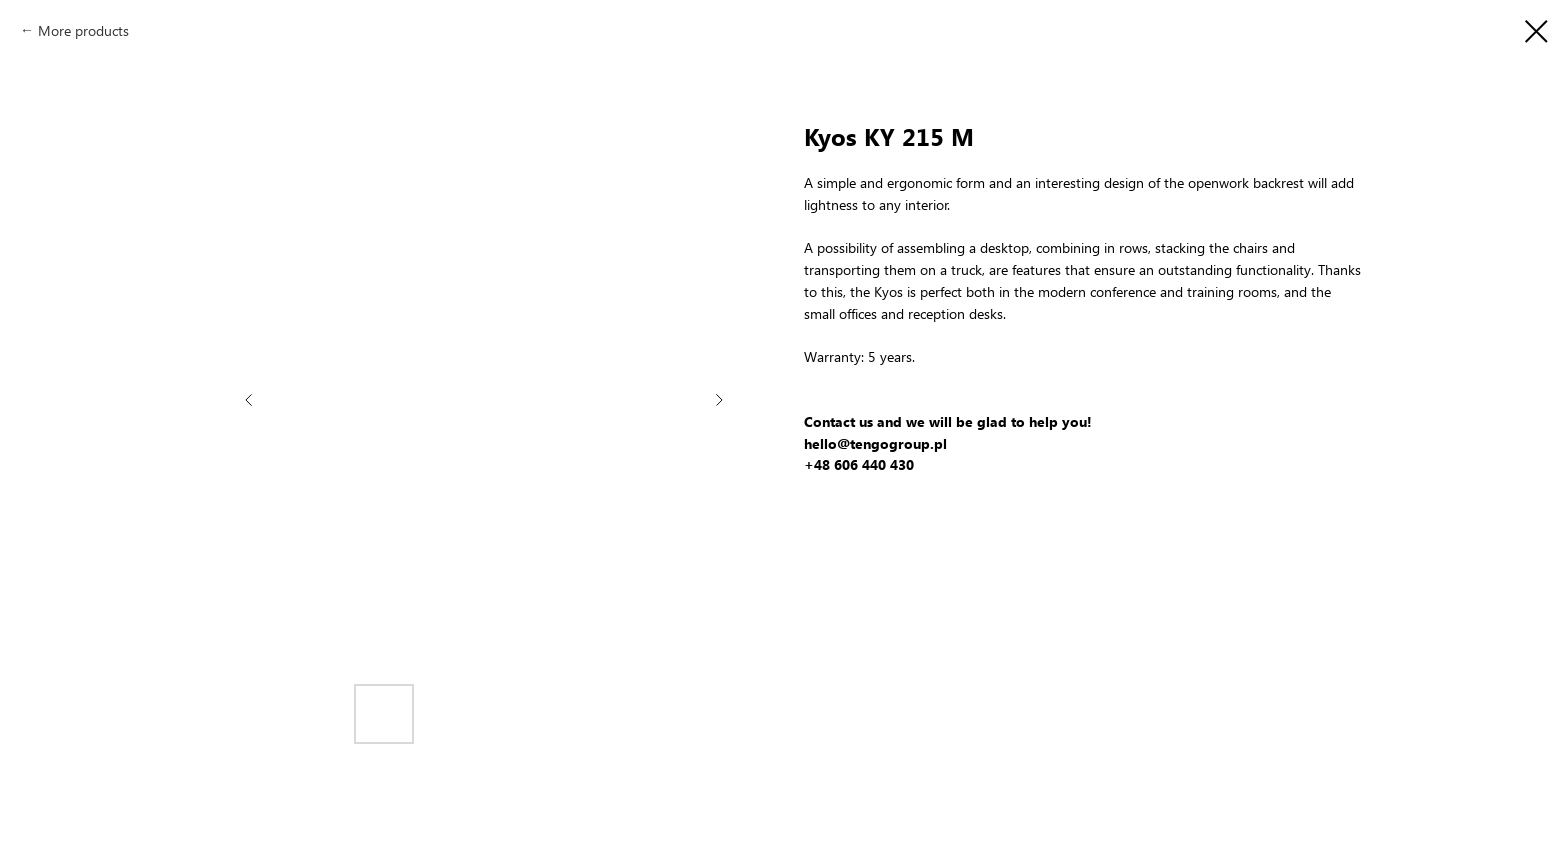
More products (83, 30)
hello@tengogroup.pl (875, 443)
